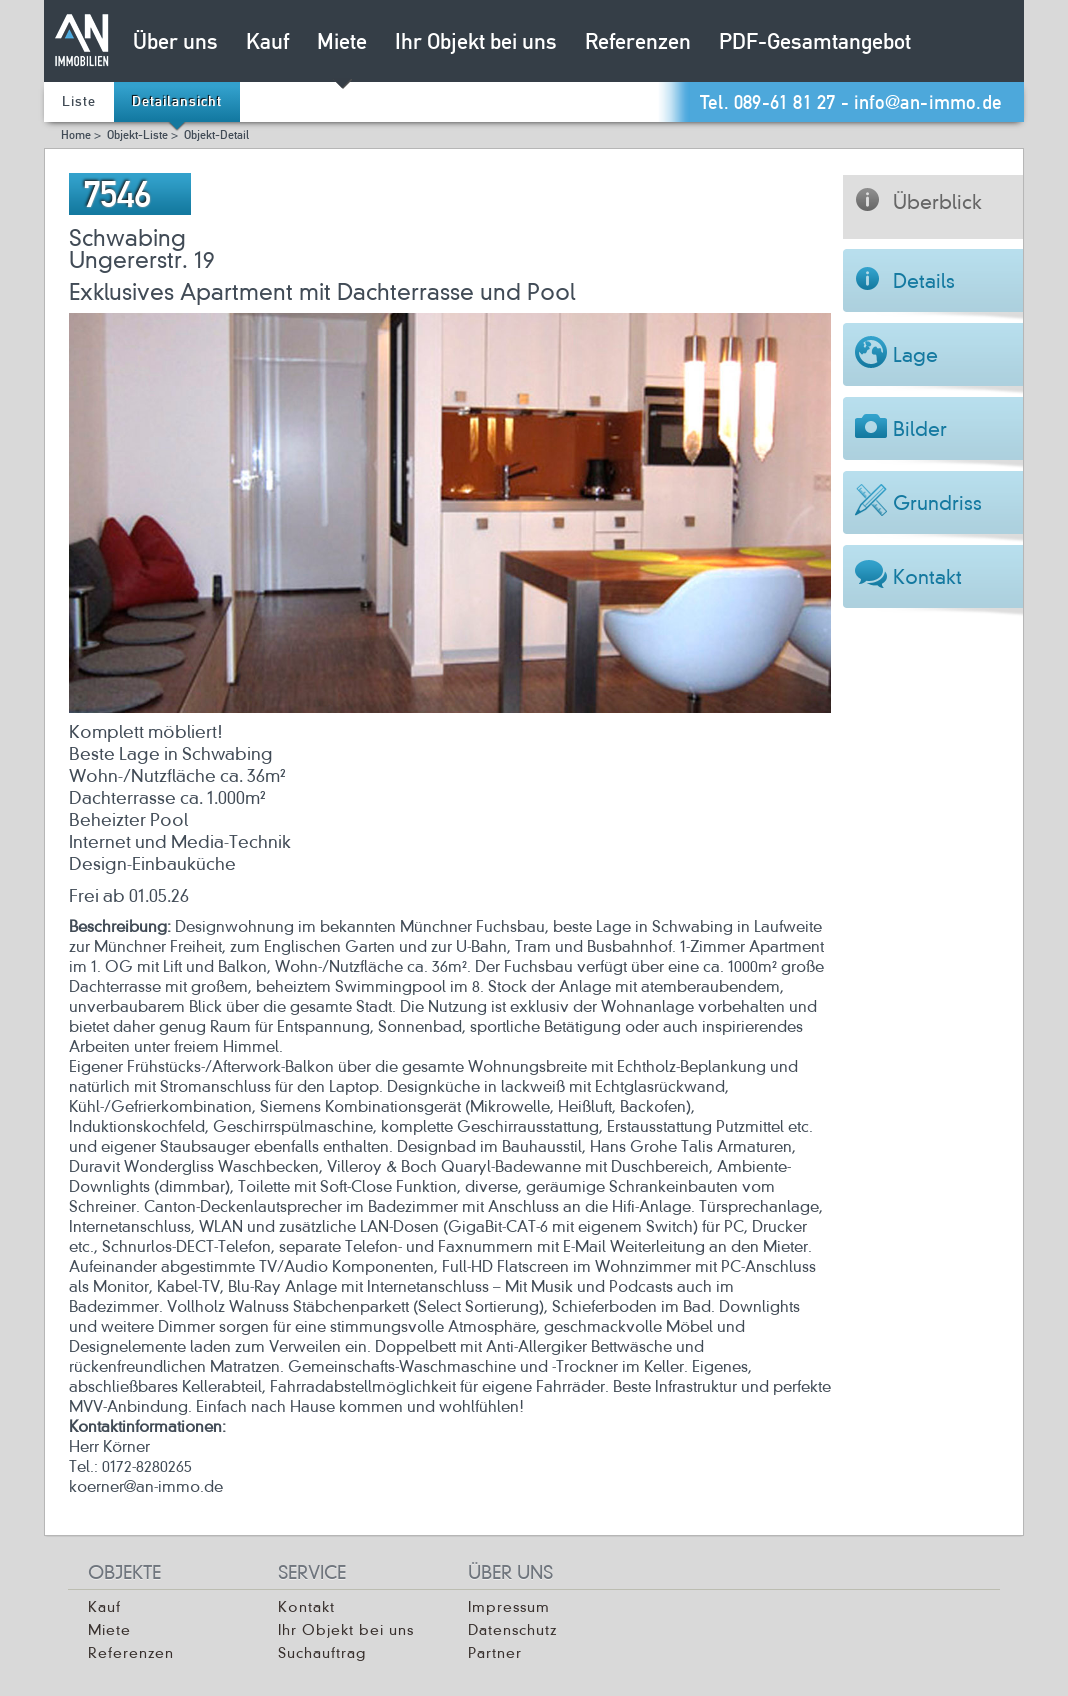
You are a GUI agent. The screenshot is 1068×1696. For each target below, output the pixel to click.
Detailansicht (177, 102)
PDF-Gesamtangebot (815, 43)
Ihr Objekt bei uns (476, 43)
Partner (495, 1653)
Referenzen (638, 43)
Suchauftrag (322, 1653)
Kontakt (306, 1607)
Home (76, 136)
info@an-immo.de (928, 103)
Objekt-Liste (137, 136)
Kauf (267, 43)
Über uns (175, 43)
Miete (342, 43)
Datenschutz (512, 1630)
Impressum (509, 1607)
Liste (79, 102)
